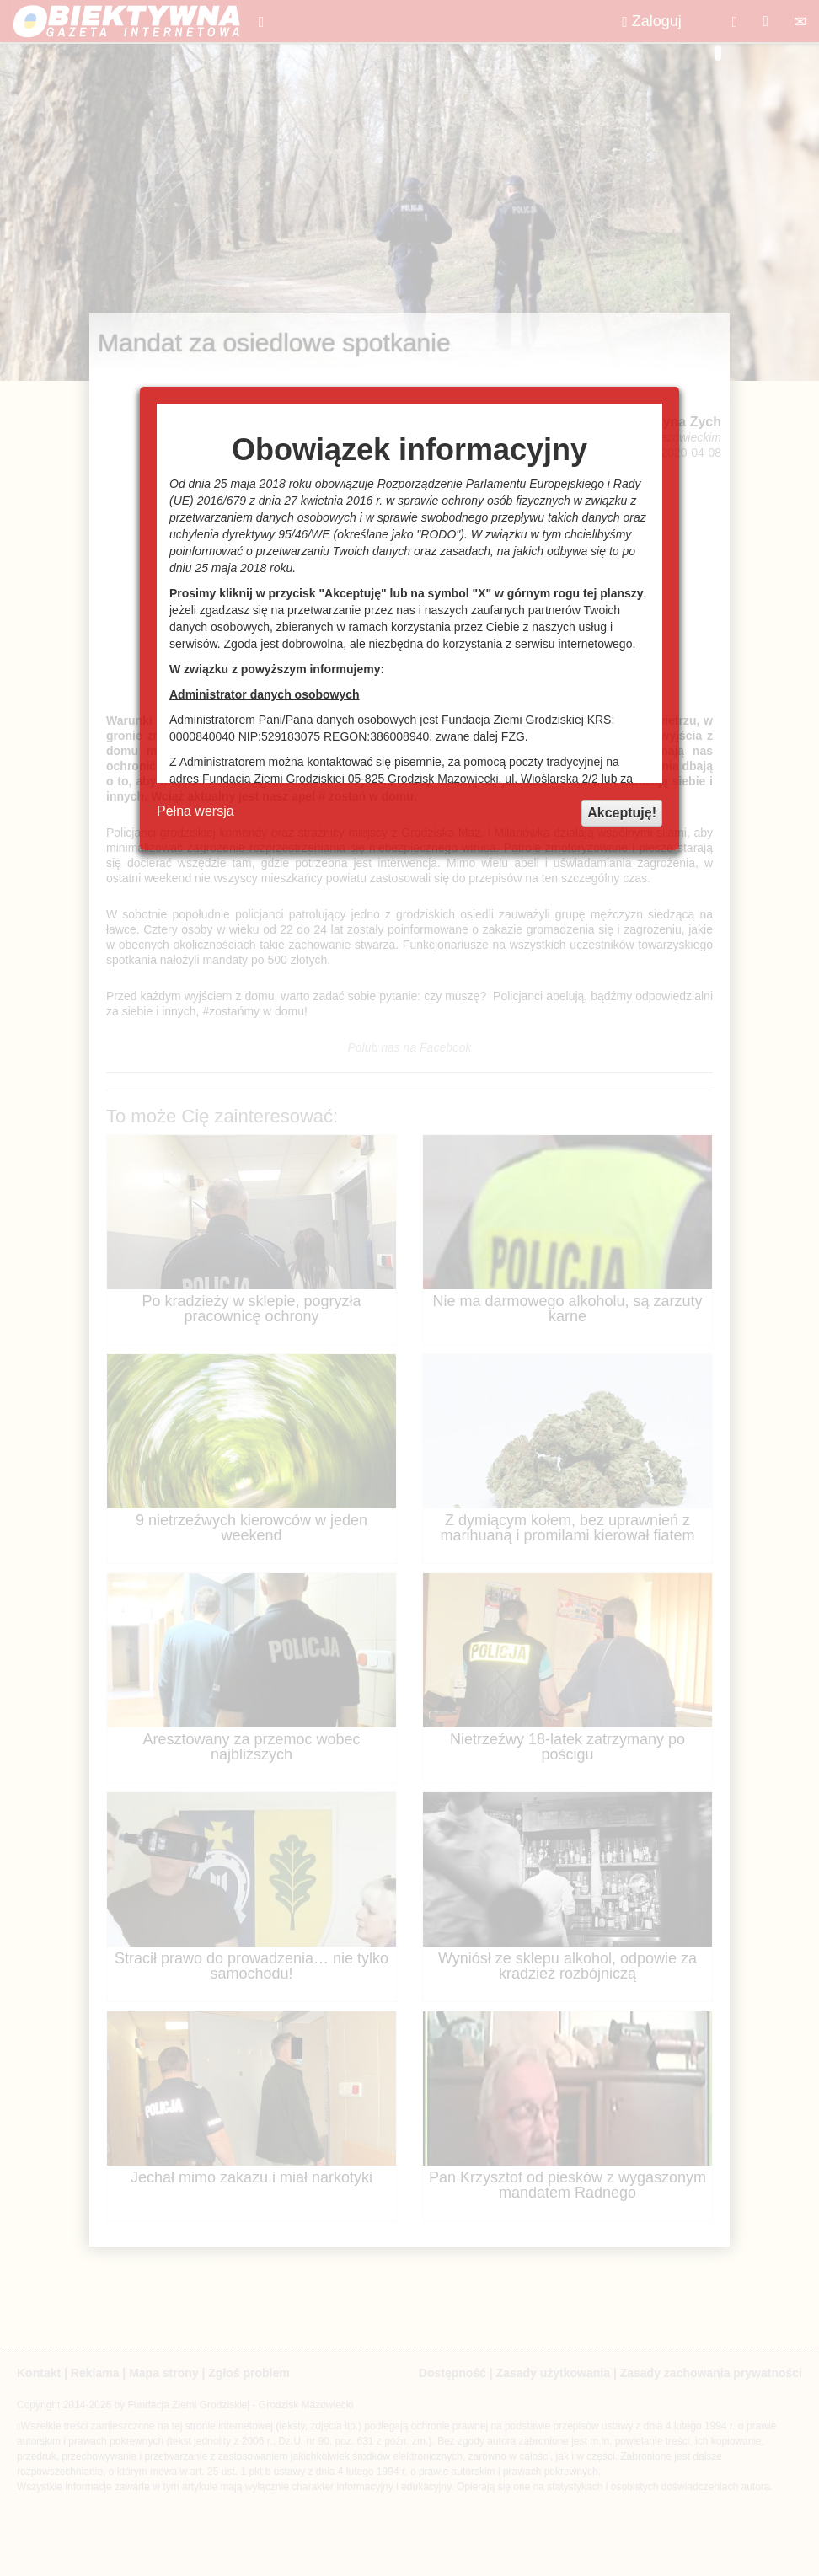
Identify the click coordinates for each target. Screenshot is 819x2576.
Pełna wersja (195, 811)
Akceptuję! (621, 813)
